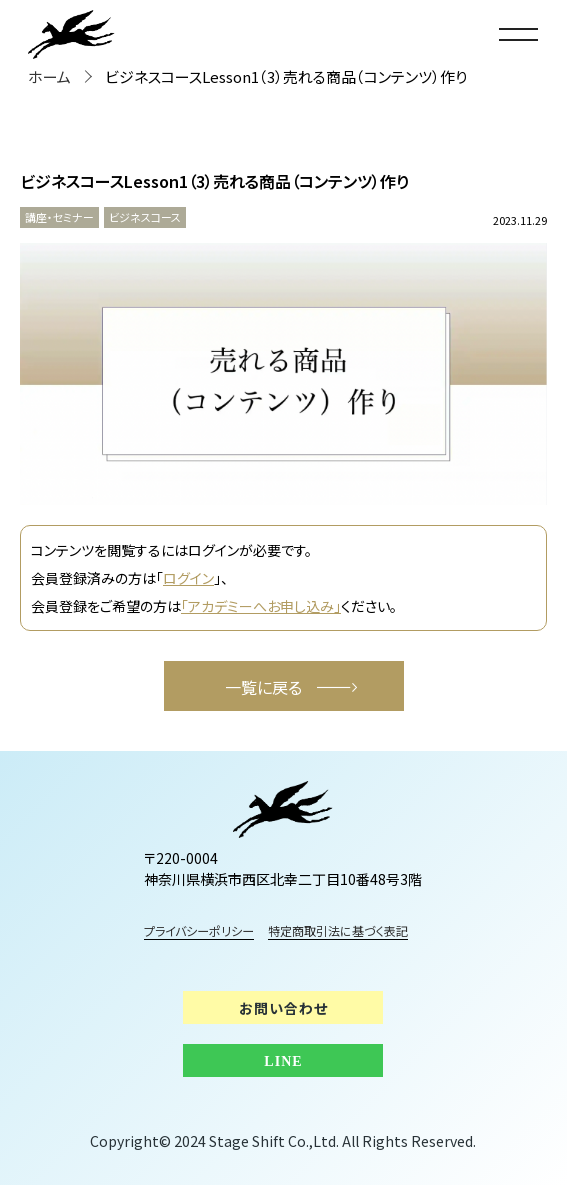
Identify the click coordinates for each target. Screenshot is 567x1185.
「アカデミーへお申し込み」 (261, 606)
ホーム (49, 76)
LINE (283, 1061)
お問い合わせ (283, 1008)
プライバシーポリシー (199, 930)
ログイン (188, 578)
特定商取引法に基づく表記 (351, 930)
